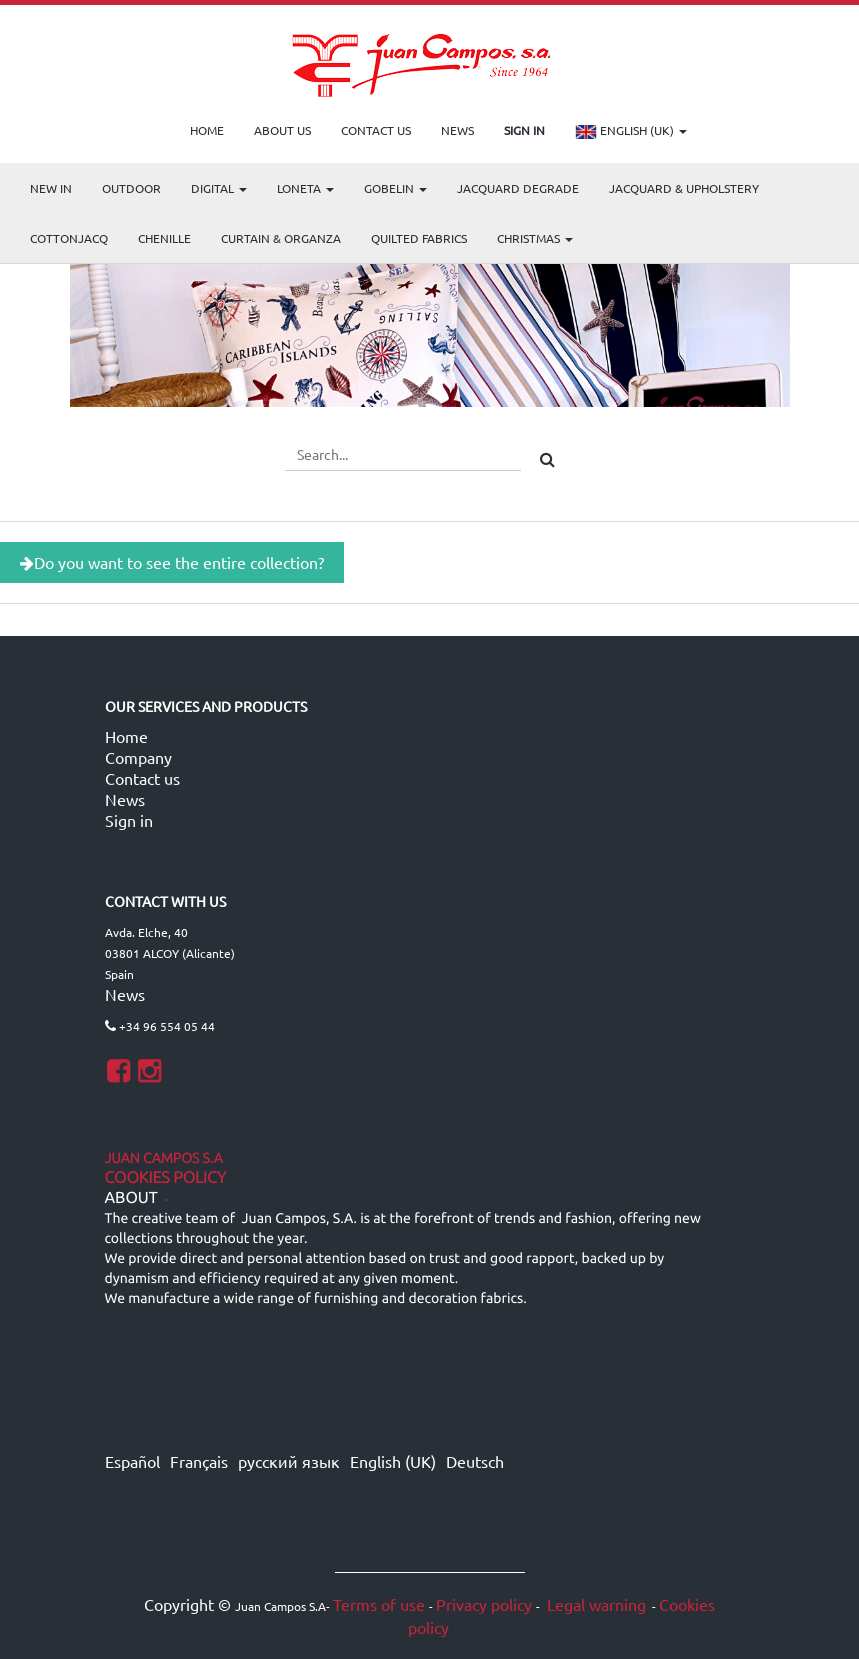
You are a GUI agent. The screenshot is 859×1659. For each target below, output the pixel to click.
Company (138, 757)
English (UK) (631, 132)
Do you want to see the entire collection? (172, 562)
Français (199, 1461)
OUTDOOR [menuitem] (131, 188)
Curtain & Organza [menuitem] (281, 238)
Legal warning (594, 1604)
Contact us (142, 778)
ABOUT (131, 1198)
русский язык (289, 1461)
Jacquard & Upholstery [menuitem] (684, 188)
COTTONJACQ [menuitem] (69, 238)
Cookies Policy (166, 1178)
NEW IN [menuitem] (51, 188)
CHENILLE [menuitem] (164, 238)
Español (132, 1461)
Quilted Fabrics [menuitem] (419, 238)
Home (126, 736)
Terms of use (379, 1604)
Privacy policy (484, 1604)
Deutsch (475, 1461)
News (125, 799)
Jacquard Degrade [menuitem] (518, 188)
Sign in (129, 820)
